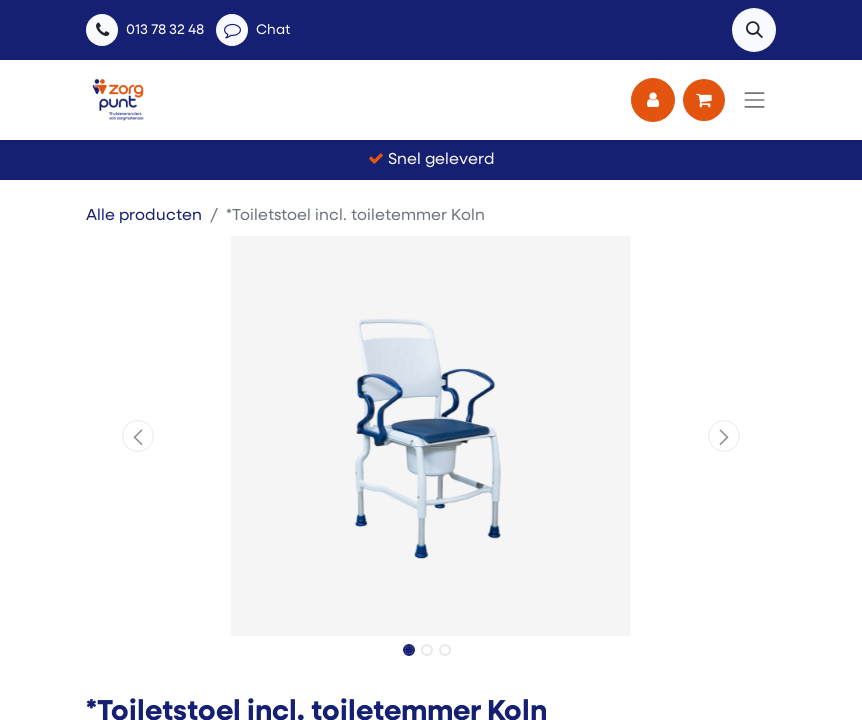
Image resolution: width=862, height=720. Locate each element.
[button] (754, 30)
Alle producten (144, 216)
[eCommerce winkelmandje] (704, 100)
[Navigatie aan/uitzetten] (755, 100)
